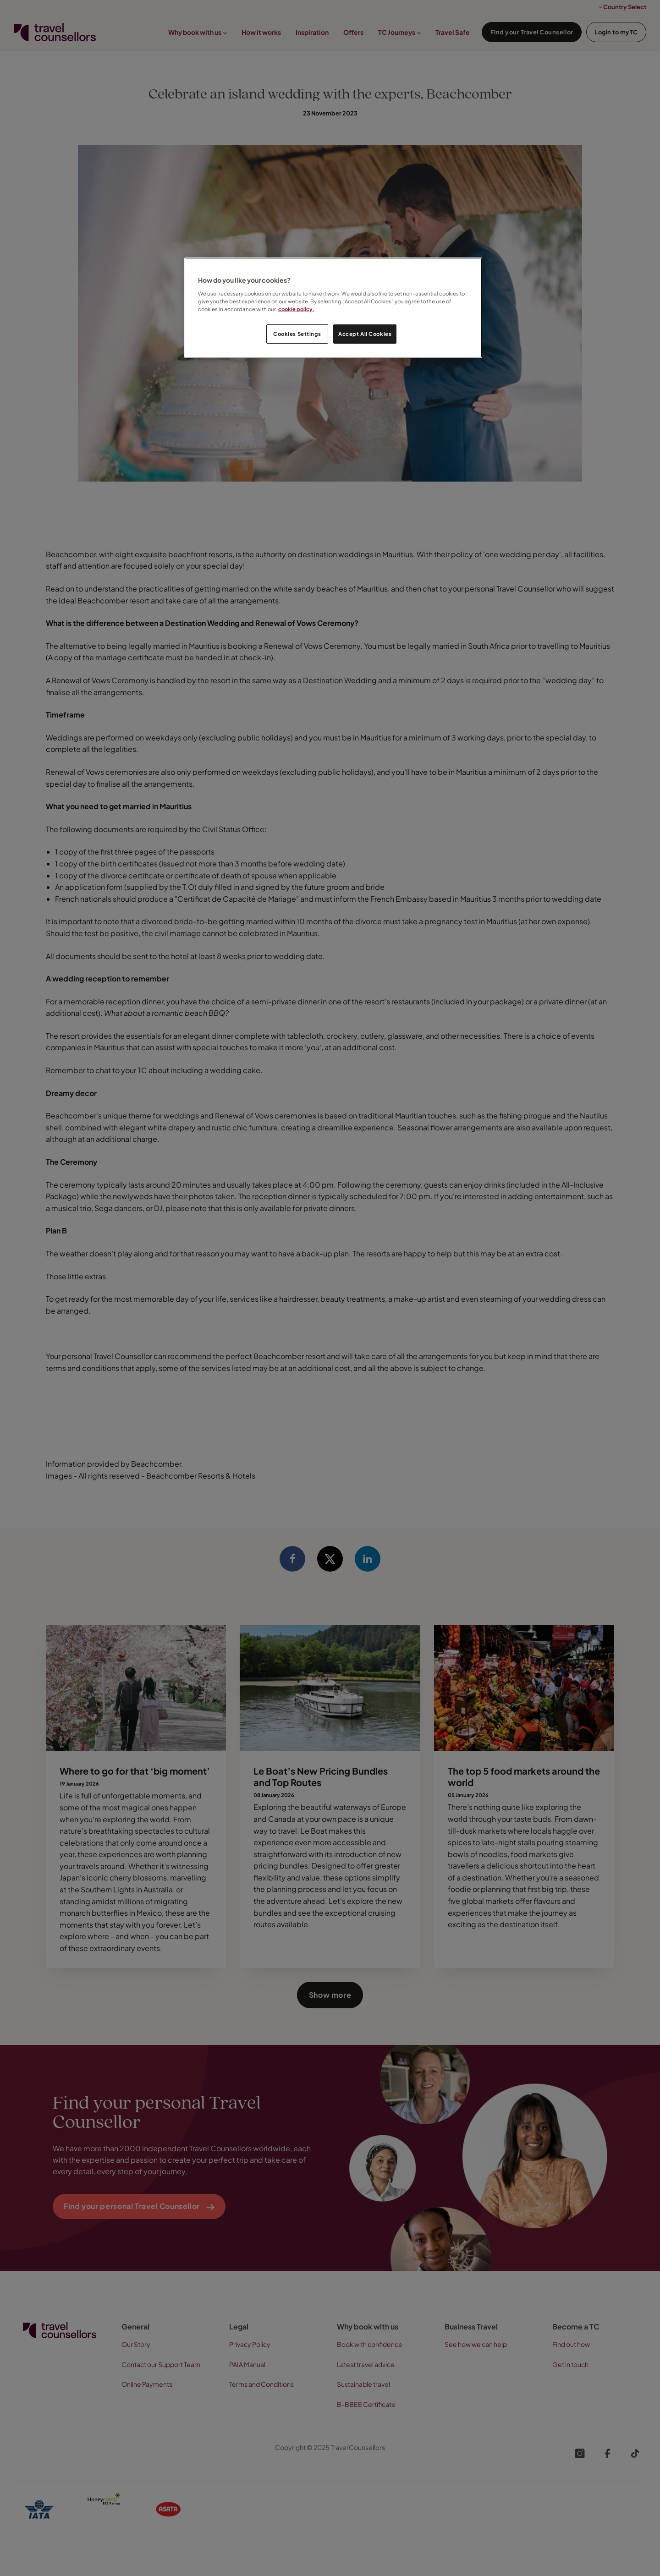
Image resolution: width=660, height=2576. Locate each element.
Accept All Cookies (364, 333)
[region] (333, 308)
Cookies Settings (297, 333)
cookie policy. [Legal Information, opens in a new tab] (296, 309)
